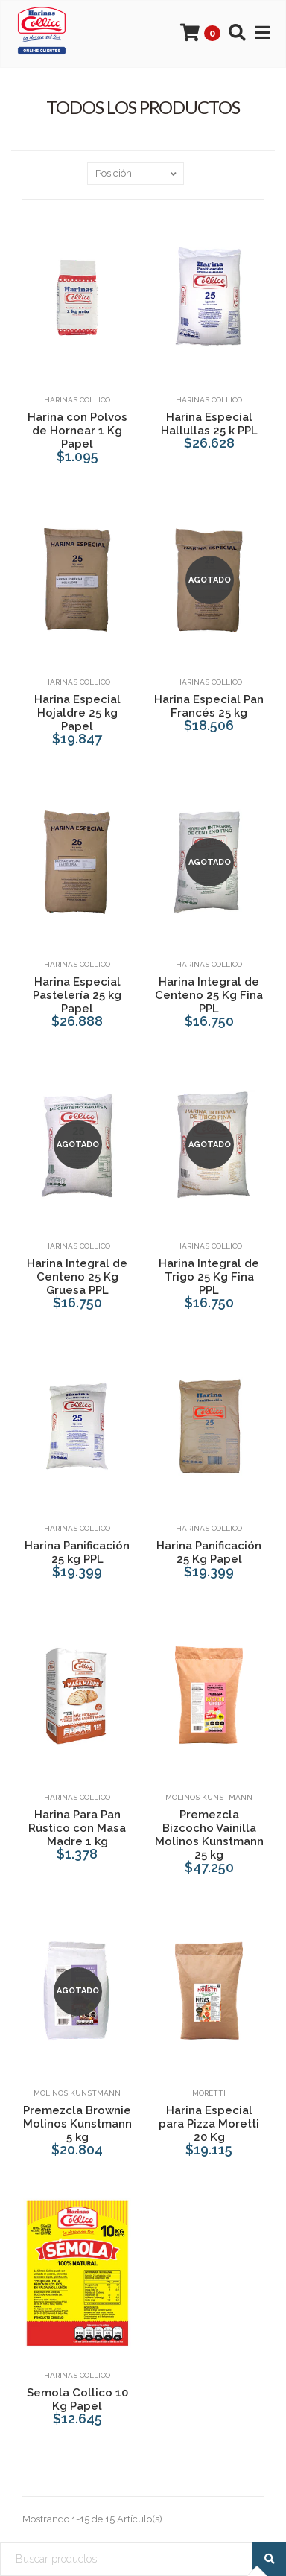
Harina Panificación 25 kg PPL (77, 1552)
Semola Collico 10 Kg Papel (77, 2399)
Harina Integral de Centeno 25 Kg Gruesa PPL (77, 1277)
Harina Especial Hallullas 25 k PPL (209, 423)
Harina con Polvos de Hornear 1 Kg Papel (77, 430)
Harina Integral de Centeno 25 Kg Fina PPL (209, 995)
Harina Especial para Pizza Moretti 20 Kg (209, 2124)
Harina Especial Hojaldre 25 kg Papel (77, 713)
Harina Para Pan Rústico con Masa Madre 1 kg (77, 1828)
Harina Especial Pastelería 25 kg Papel (77, 995)
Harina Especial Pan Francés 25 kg (209, 706)
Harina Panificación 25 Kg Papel (208, 1552)
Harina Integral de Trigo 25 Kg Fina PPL (209, 1277)
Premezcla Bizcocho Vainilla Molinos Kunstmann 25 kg (209, 1835)
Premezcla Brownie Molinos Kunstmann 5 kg (77, 2124)
